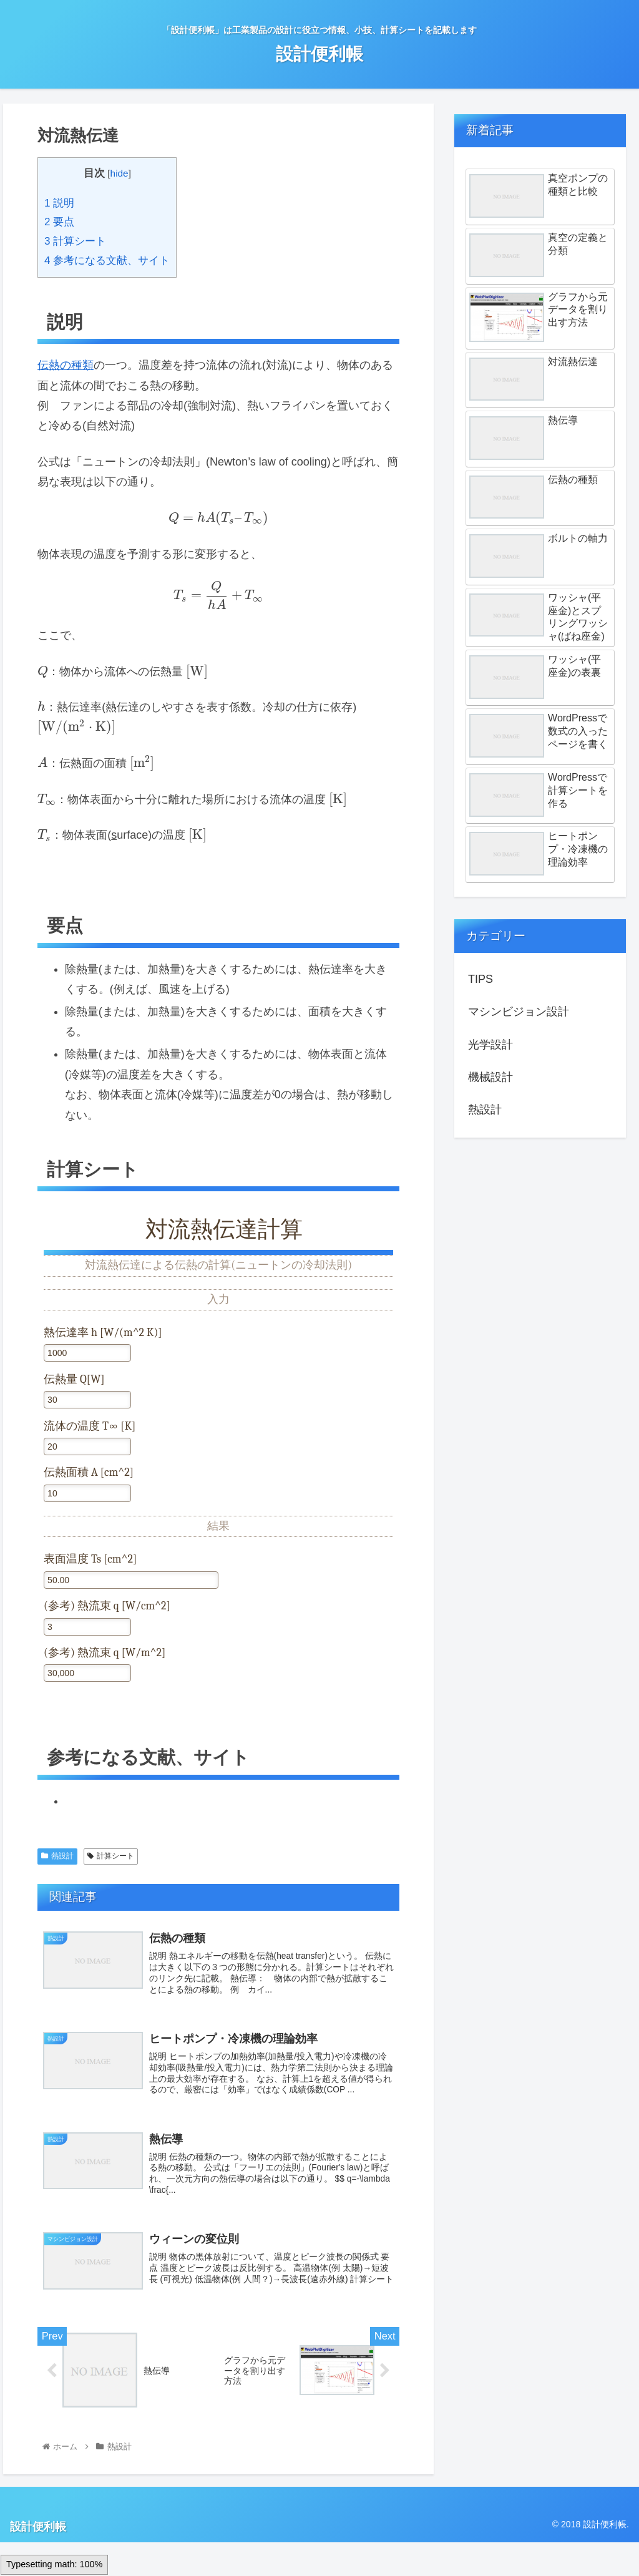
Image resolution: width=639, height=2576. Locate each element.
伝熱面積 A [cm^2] (89, 1472)
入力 (218, 1299)
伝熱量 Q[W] (74, 1379)
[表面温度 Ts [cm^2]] (131, 1580)
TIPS (480, 979)
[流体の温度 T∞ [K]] (87, 1446)
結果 (218, 1526)
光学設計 (490, 1044)
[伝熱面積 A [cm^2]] (87, 1493)
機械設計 (490, 1077)
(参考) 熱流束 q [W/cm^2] (107, 1605)
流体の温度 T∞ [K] (89, 1426)
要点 (59, 222)
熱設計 (57, 1856)
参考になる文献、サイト (107, 260)
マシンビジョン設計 (518, 1011)
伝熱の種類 (65, 365)
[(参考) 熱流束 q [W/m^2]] (87, 1673)
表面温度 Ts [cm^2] (90, 1559)
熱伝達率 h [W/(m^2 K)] (103, 1332)
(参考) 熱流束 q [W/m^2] (104, 1652)
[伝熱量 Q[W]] (87, 1399)
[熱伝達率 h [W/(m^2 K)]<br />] (87, 1353)
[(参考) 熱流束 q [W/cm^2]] (87, 1627)
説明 (59, 203)
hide (119, 173)
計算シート (75, 241)
